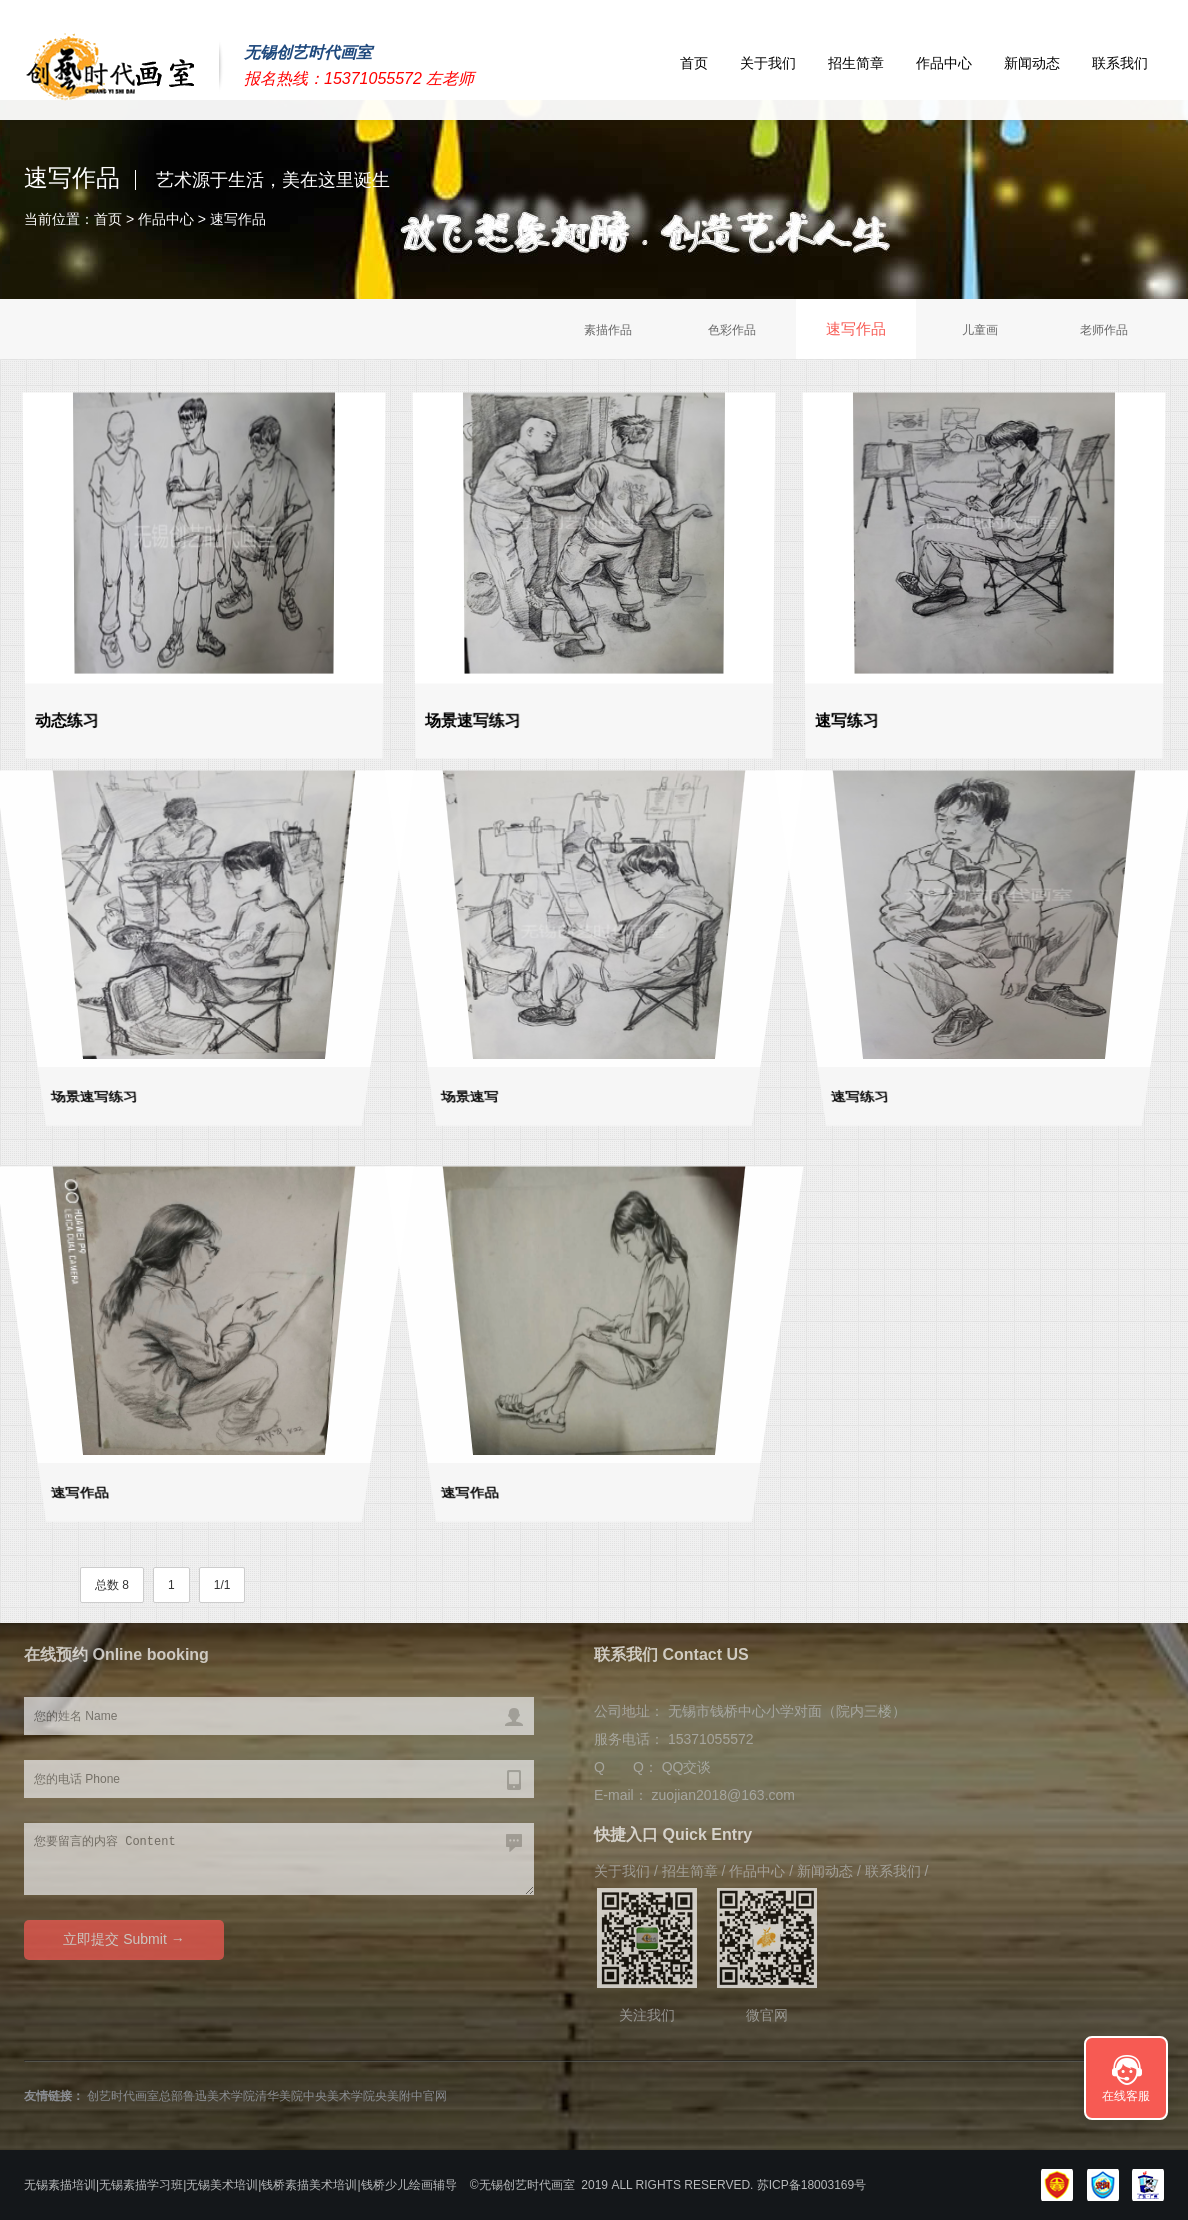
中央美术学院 (339, 2096)
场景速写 (463, 1107)
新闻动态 (1032, 63)
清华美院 (279, 2096)
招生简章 (856, 63)
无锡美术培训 (222, 2185)
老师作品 (1104, 330)
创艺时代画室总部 (135, 2096)
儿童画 (980, 330)
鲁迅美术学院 (219, 2096)
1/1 (222, 1585)
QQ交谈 (687, 1767)
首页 (694, 63)
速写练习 (849, 718)
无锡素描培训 (60, 2185)
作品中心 (944, 63)
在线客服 (1126, 2096)
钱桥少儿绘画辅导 (409, 2185)
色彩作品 (732, 330)
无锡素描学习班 (141, 2185)
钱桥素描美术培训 (309, 2185)
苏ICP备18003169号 (816, 2185)
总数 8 (112, 1585)
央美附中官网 (411, 2096)
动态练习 (69, 718)
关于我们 (768, 63)
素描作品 (608, 330)
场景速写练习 (475, 718)
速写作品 (238, 219)
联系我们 (1120, 63)
